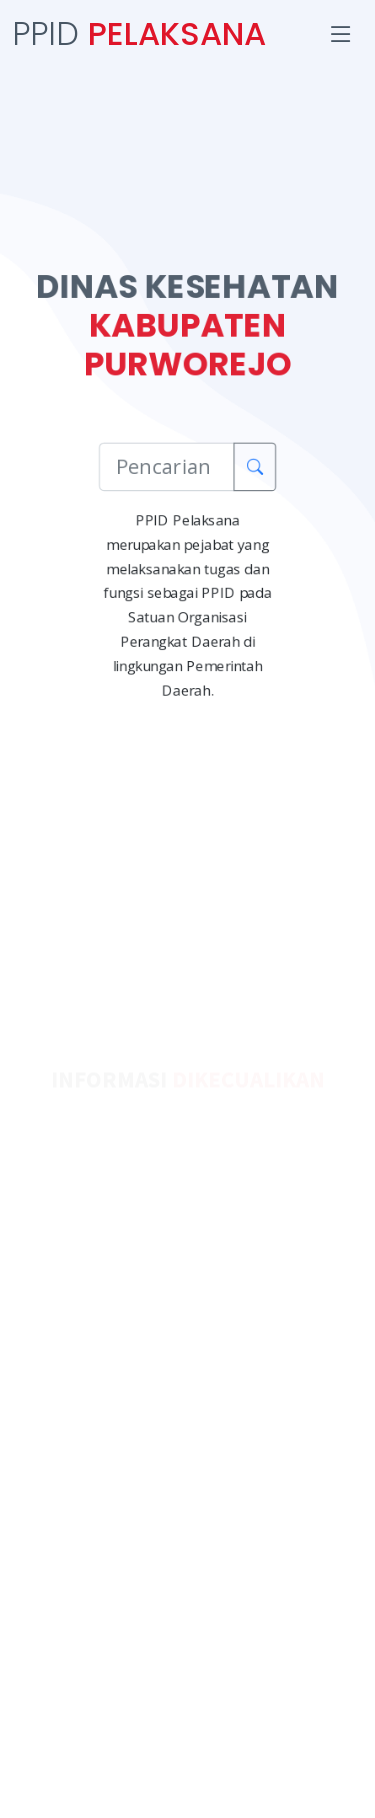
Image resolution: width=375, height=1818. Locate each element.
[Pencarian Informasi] (167, 466)
